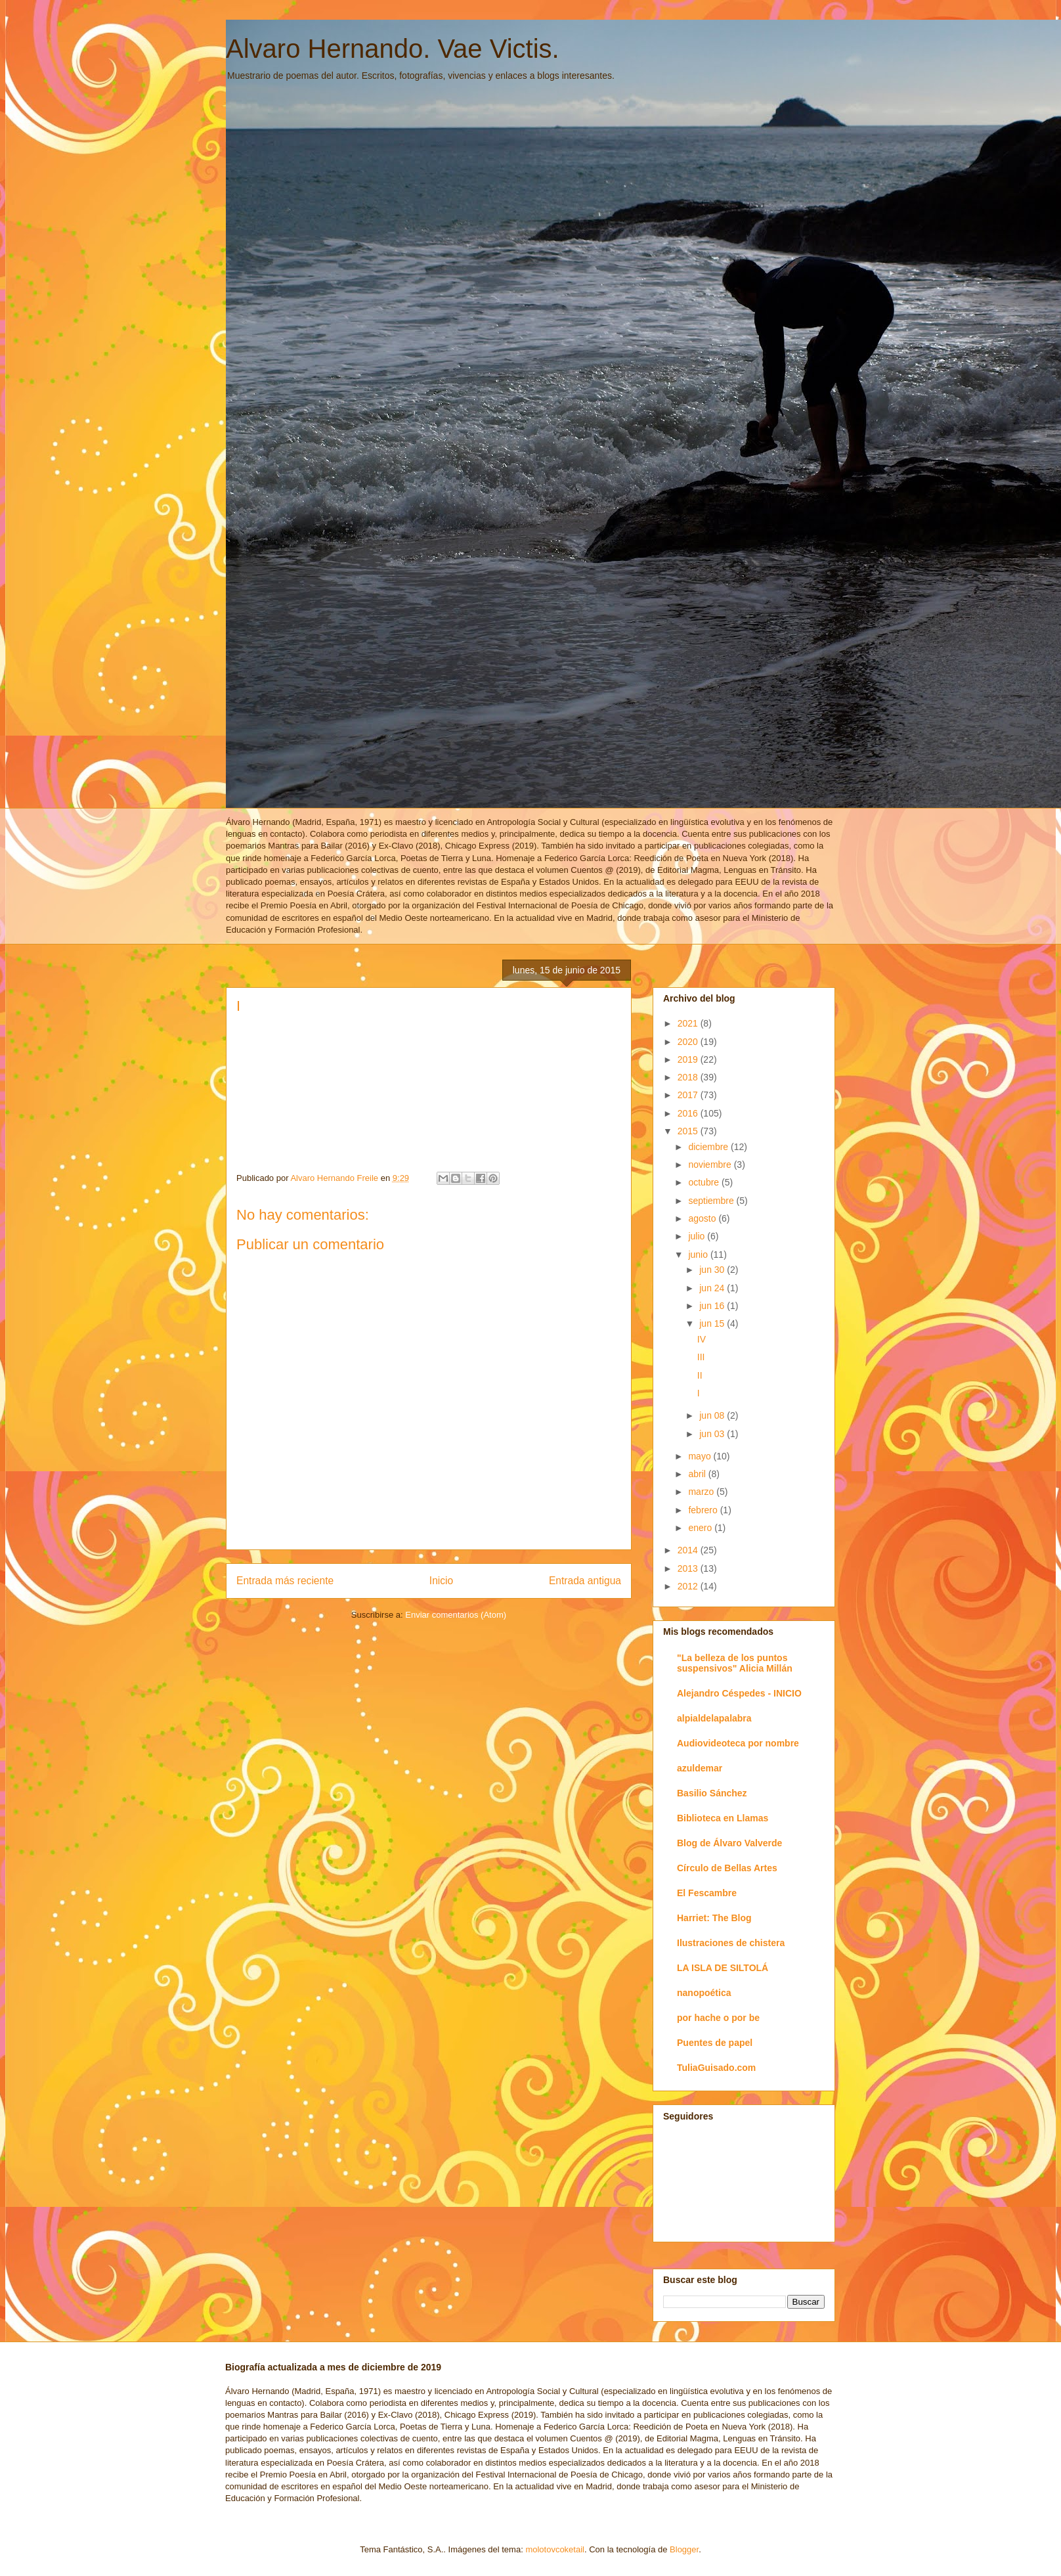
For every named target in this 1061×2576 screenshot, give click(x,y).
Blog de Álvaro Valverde (729, 1843)
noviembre (710, 1164)
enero (701, 1527)
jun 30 (713, 1269)
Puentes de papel (714, 2042)
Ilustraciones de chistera (731, 1943)
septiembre (712, 1200)
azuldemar (699, 1768)
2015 (689, 1131)
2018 (689, 1077)
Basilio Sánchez (712, 1793)
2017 (689, 1095)
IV (701, 1339)
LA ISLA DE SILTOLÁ (722, 1968)
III (701, 1357)
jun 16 (713, 1305)
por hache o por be (718, 2017)
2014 (689, 1550)
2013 (689, 1568)
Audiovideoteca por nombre (738, 1743)
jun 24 (713, 1288)
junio (699, 1254)
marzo (702, 1491)
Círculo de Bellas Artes (727, 1868)
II (700, 1375)
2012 (689, 1586)
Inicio (441, 1580)
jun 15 (713, 1323)
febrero (704, 1510)
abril (698, 1474)
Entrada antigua (585, 1580)
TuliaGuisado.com (716, 2067)
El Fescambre (707, 1893)
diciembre (709, 1147)
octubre (705, 1182)
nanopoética (704, 1993)
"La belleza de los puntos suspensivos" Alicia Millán (734, 1663)
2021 (689, 1023)
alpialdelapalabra (714, 1718)
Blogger (684, 2549)
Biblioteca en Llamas (722, 1818)
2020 (689, 1041)
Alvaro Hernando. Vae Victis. (392, 48)
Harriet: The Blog (714, 1918)
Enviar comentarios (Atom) (455, 1615)
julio (697, 1236)
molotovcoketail (554, 2549)
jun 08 (713, 1415)
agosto (703, 1218)
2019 (689, 1059)
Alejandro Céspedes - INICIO (739, 1693)
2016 (689, 1113)
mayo (700, 1456)
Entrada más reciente (285, 1580)
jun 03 (713, 1434)
